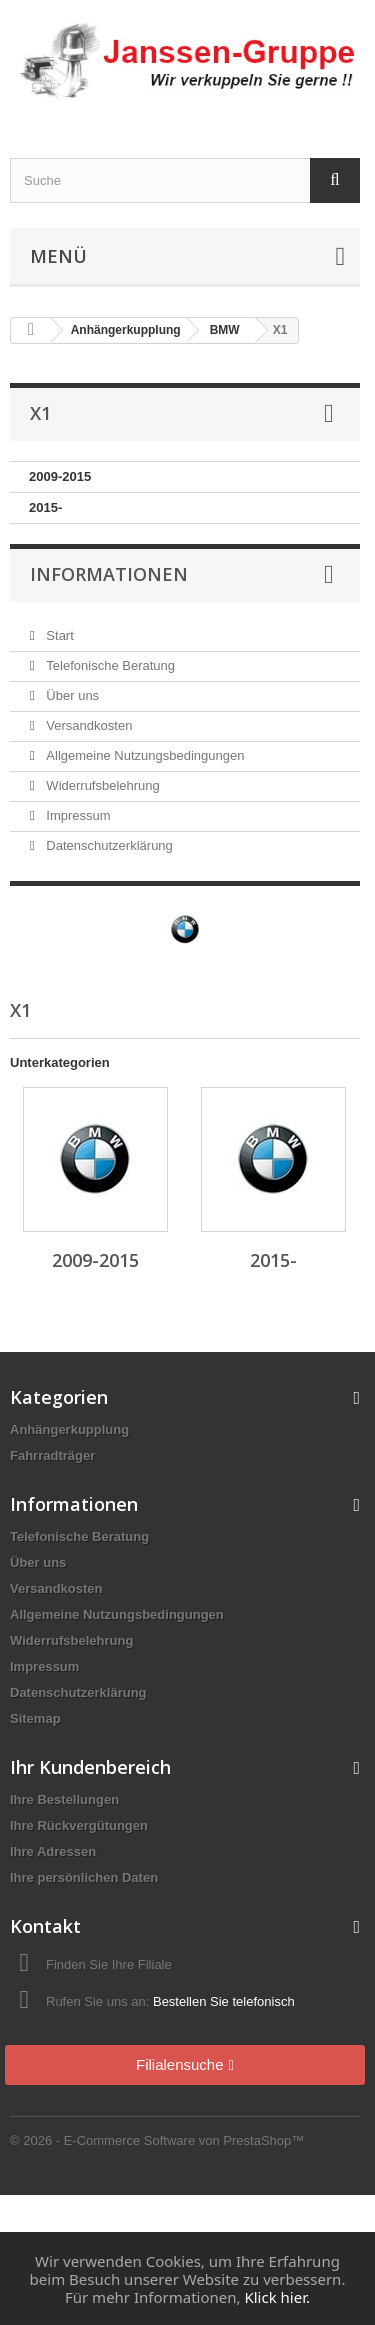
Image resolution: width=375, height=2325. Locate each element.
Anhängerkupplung (69, 1429)
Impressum (77, 815)
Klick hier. (277, 2297)
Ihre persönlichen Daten (84, 1877)
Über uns (71, 695)
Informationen (109, 574)
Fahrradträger (52, 1455)
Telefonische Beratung (109, 665)
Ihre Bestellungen (64, 1799)
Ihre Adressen (53, 1851)
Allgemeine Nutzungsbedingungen (144, 755)
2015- (45, 507)
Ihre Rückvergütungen (79, 1825)
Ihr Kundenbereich (90, 1767)
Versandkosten (88, 725)
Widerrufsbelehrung (101, 785)
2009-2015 (60, 476)
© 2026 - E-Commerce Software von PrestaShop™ (157, 2140)
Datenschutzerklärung (108, 845)
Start (58, 635)
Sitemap (35, 1718)
